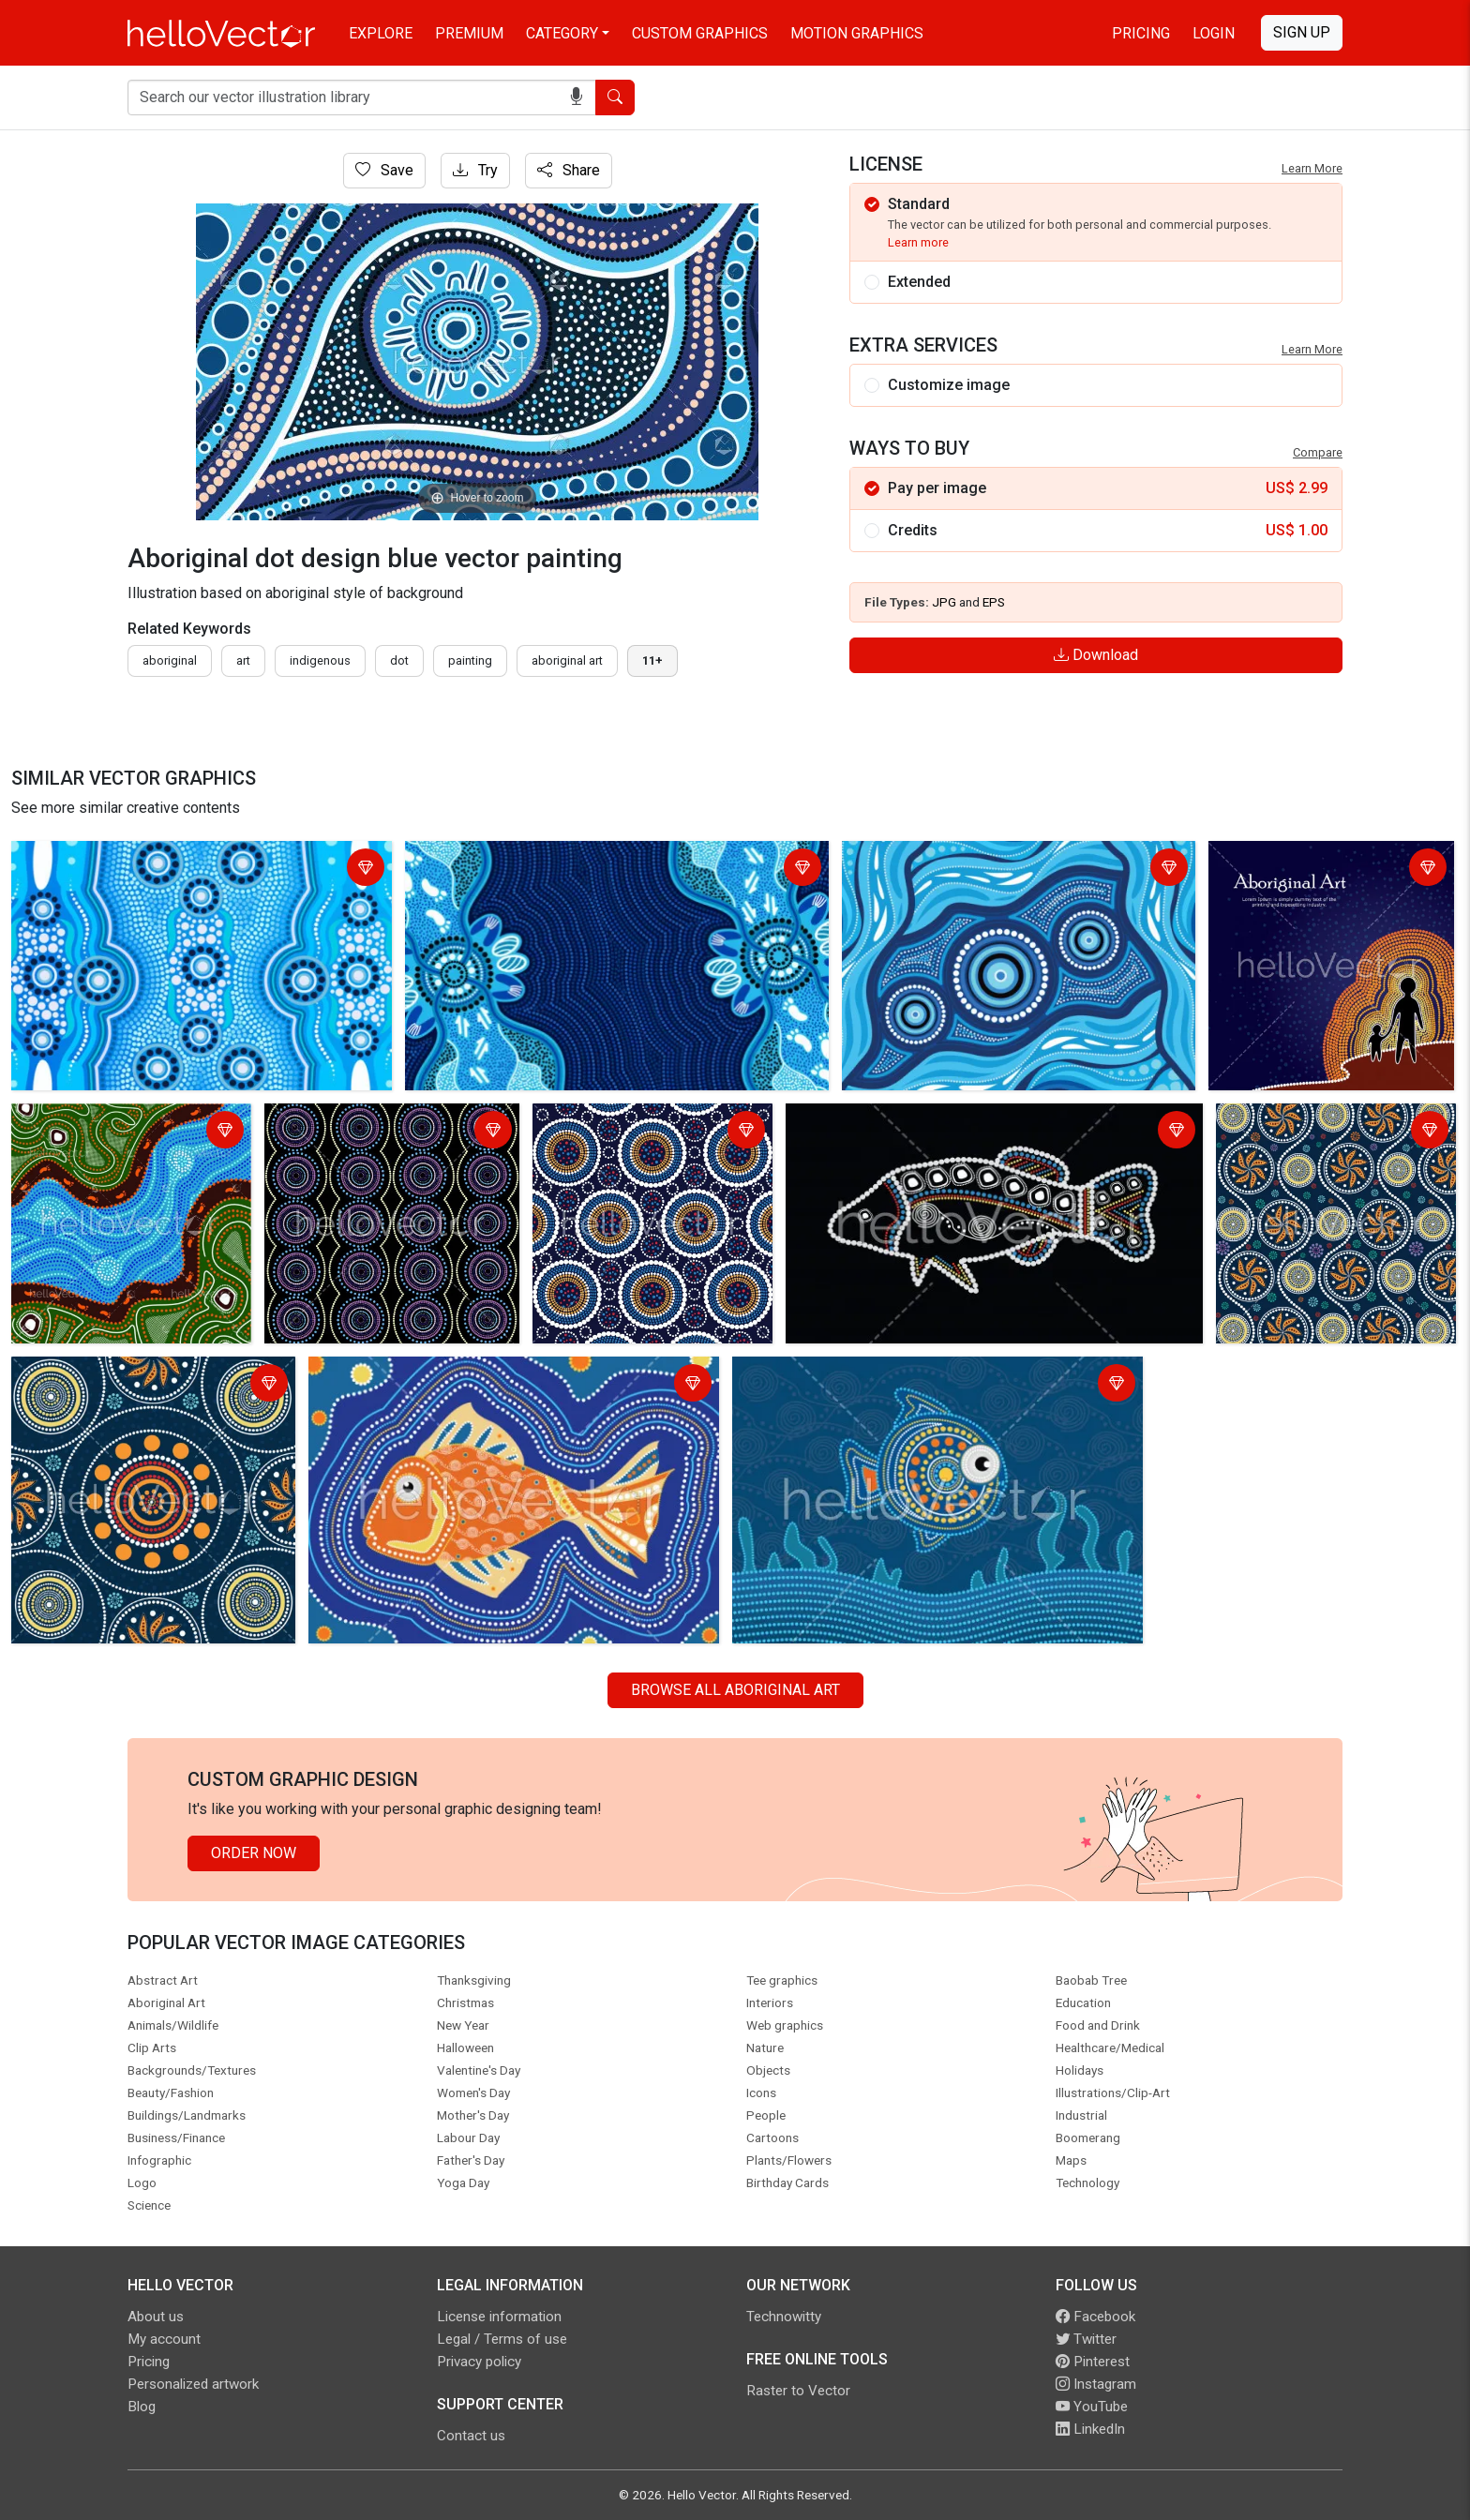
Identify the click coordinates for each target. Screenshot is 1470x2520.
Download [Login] (1096, 655)
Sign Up (1301, 32)
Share (568, 170)
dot (399, 660)
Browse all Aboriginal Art (735, 1690)
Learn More (1312, 168)
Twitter (1086, 2339)
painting (470, 660)
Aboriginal (169, 660)
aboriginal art (567, 660)
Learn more (918, 242)
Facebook (1095, 2316)
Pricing (1141, 33)
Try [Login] (475, 170)
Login (1213, 33)
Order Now (253, 1853)
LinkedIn (1090, 2429)
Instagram (1096, 2384)
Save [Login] (384, 170)
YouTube (1092, 2406)
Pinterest (1093, 2361)
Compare (1317, 452)
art (243, 660)
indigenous (320, 660)
